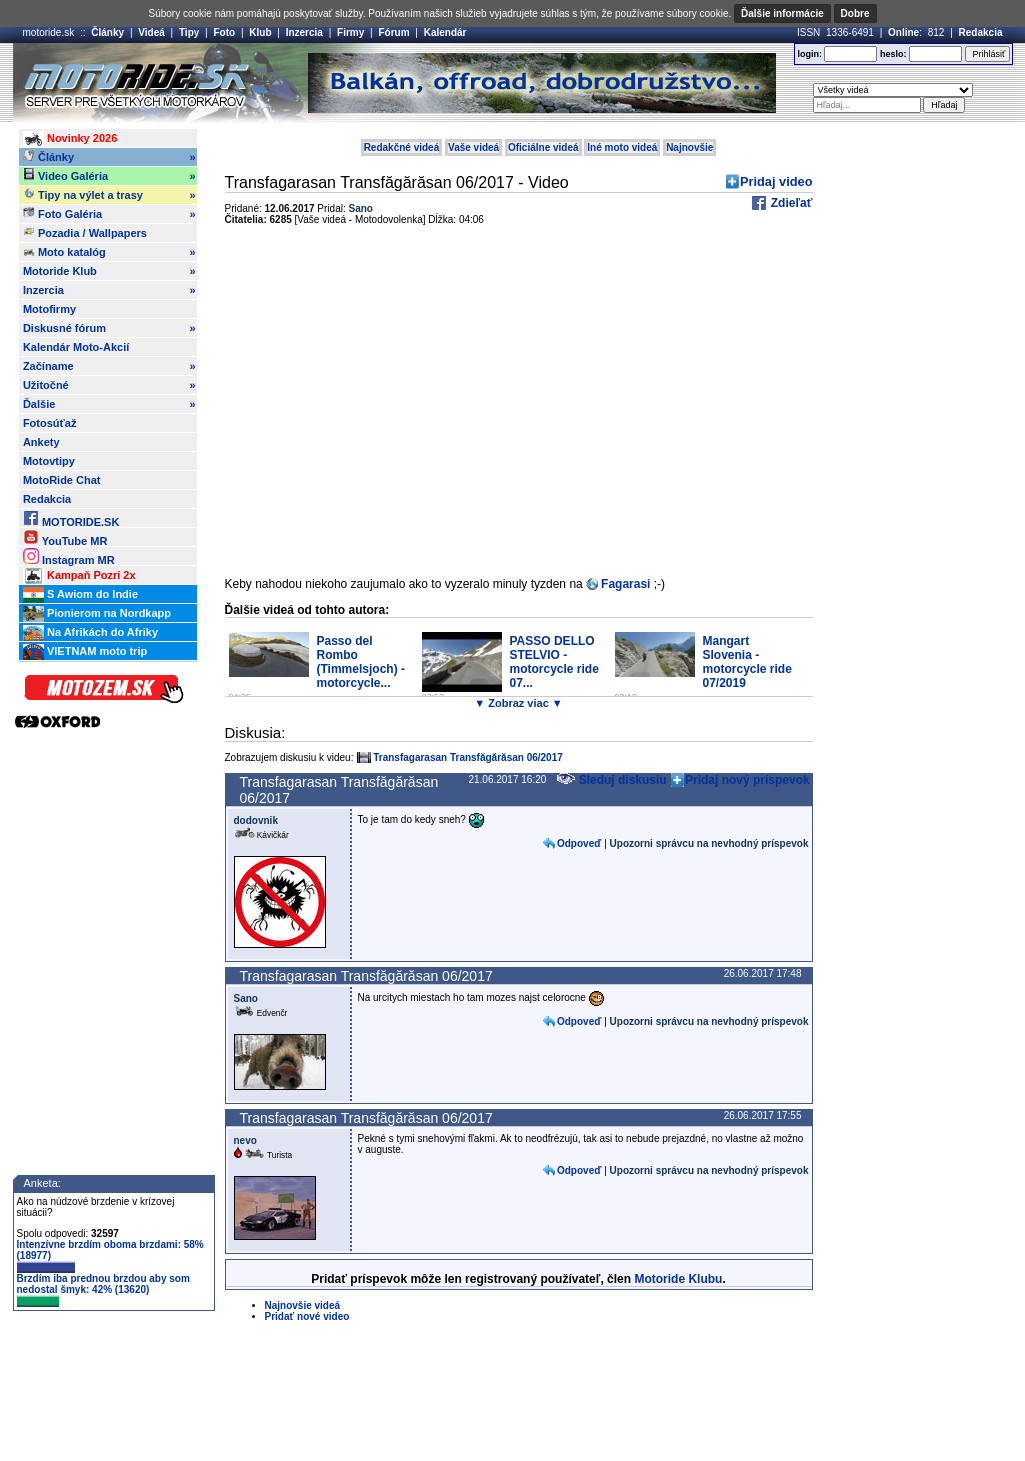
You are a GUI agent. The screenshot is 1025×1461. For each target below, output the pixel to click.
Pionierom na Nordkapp (97, 614)
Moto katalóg (109, 252)
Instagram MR (69, 556)
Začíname (109, 366)
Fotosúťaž (50, 423)
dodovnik (256, 820)
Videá (151, 32)
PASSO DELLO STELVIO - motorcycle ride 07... (554, 662)
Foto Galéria (109, 214)
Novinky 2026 (70, 139)
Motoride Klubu (678, 1279)
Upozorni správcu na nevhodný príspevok (709, 843)
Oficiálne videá (543, 147)
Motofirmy (49, 309)
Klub (260, 32)
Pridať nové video (307, 1316)
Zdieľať (789, 203)
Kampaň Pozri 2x (79, 576)
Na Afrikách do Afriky (90, 633)
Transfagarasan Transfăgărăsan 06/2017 (468, 757)
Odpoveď (579, 843)
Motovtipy (49, 461)
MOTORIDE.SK (71, 518)
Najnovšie (689, 147)
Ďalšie (109, 404)
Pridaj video (776, 181)
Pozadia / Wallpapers (85, 232)
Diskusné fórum (109, 328)
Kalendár (445, 32)
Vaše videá (473, 147)
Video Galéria (109, 176)
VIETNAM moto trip (85, 652)
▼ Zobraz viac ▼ (518, 703)
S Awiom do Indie (80, 595)
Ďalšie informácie (782, 13)
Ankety (41, 442)
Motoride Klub (109, 271)
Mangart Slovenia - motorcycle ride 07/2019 (747, 662)
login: (809, 54)
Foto (224, 32)
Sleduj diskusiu (611, 780)
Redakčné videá (402, 147)
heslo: (893, 54)
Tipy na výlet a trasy (109, 195)
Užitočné (109, 385)
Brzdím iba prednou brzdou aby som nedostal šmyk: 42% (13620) (103, 1290)
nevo (245, 1140)
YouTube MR (65, 537)
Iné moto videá (622, 147)
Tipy (189, 32)
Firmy (350, 32)
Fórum (393, 32)
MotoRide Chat (62, 480)
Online (903, 32)
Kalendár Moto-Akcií (76, 347)
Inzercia (304, 32)
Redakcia (981, 32)
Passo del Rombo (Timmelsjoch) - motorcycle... (361, 662)
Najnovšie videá (303, 1305)
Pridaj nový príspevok (747, 780)
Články (107, 32)
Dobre (855, 13)
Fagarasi (625, 584)
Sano (361, 208)
